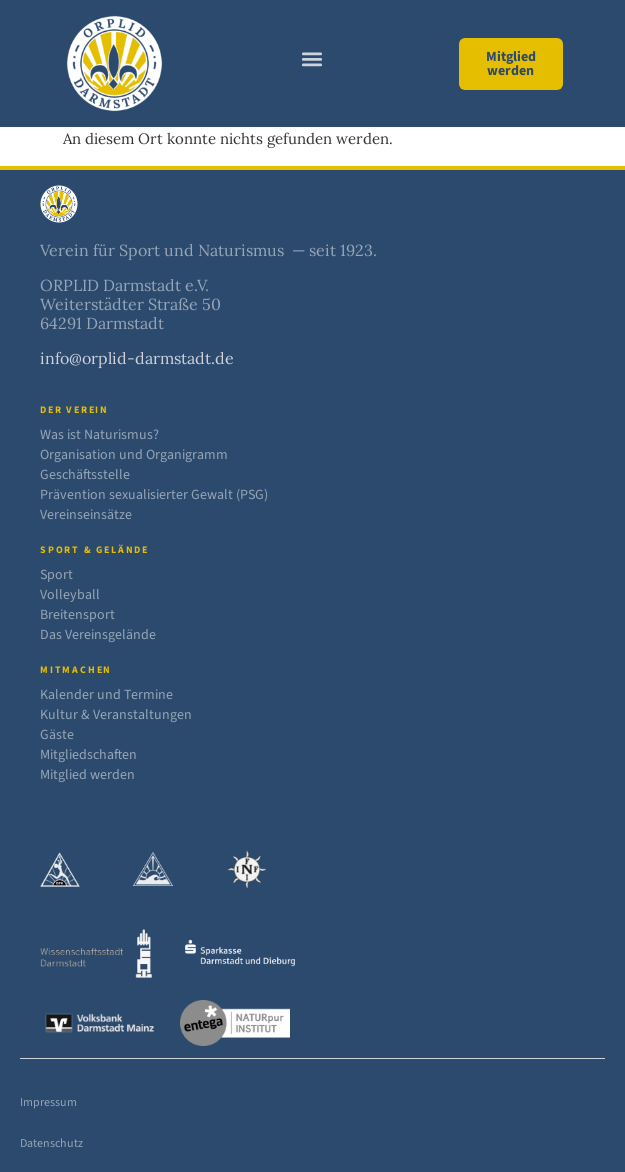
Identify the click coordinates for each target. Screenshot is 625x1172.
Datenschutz (51, 1143)
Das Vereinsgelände (98, 635)
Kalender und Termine (106, 695)
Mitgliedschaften (88, 755)
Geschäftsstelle (85, 475)
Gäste (57, 735)
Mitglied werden (87, 775)
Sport (56, 575)
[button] (312, 58)
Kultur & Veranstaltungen (116, 715)
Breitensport (77, 615)
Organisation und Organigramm (134, 455)
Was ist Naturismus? (99, 435)
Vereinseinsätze (86, 515)
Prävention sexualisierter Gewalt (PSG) (154, 495)
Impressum (48, 1102)
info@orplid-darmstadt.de (137, 358)
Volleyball (70, 595)
